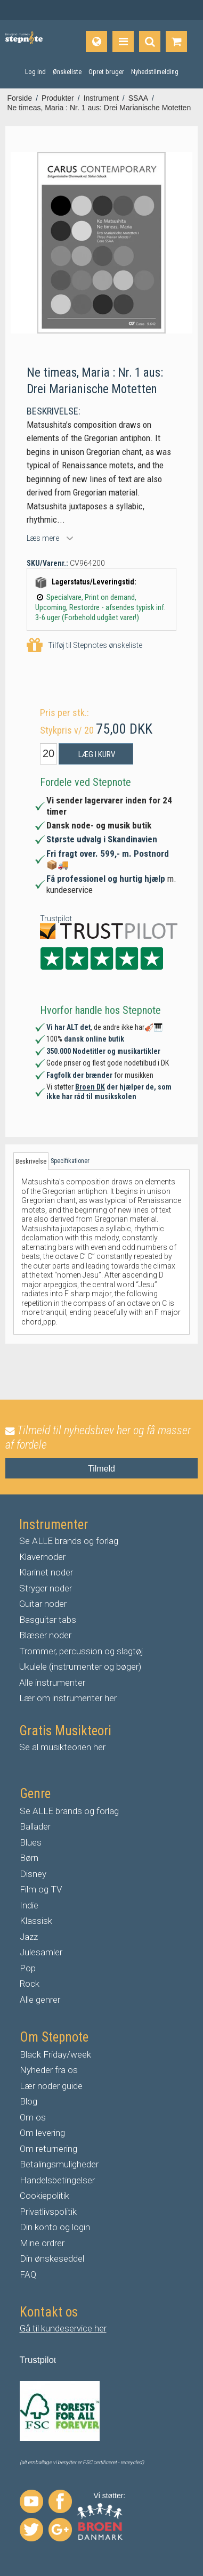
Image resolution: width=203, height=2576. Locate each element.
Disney (33, 1873)
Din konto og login (55, 2227)
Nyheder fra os (49, 2070)
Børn (29, 1857)
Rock (29, 1983)
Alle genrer (40, 1999)
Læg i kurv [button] (96, 754)
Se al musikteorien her (62, 1747)
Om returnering (48, 2148)
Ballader (35, 1826)
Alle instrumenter (52, 1682)
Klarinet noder (46, 1572)
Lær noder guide (51, 2086)
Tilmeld (101, 1468)
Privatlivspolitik (48, 2211)
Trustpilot (56, 918)
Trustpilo (37, 2360)
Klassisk (36, 1920)
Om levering (42, 2132)
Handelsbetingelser (57, 2180)
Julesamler (41, 1952)
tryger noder (48, 1588)
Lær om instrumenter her (68, 1698)
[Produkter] (123, 41)
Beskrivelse (30, 1161)
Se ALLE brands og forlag (68, 1540)
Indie (29, 1905)
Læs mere (43, 538)
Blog (28, 2101)
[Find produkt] (149, 41)
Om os (33, 2117)
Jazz (29, 1936)
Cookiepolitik (44, 2195)
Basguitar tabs (47, 1619)
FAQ (28, 2274)
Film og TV (41, 1889)
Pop (28, 1968)
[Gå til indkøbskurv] (176, 41)
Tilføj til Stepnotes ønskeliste (84, 645)
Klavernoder (42, 1556)
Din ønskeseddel (52, 2258)
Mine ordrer (42, 2243)
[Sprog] (96, 41)
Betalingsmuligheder (59, 2164)
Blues (31, 1842)
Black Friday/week (55, 2054)
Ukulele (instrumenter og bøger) (80, 1666)
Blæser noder (45, 1635)
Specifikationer (70, 1161)
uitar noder (46, 1603)
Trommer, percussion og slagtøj (81, 1651)
